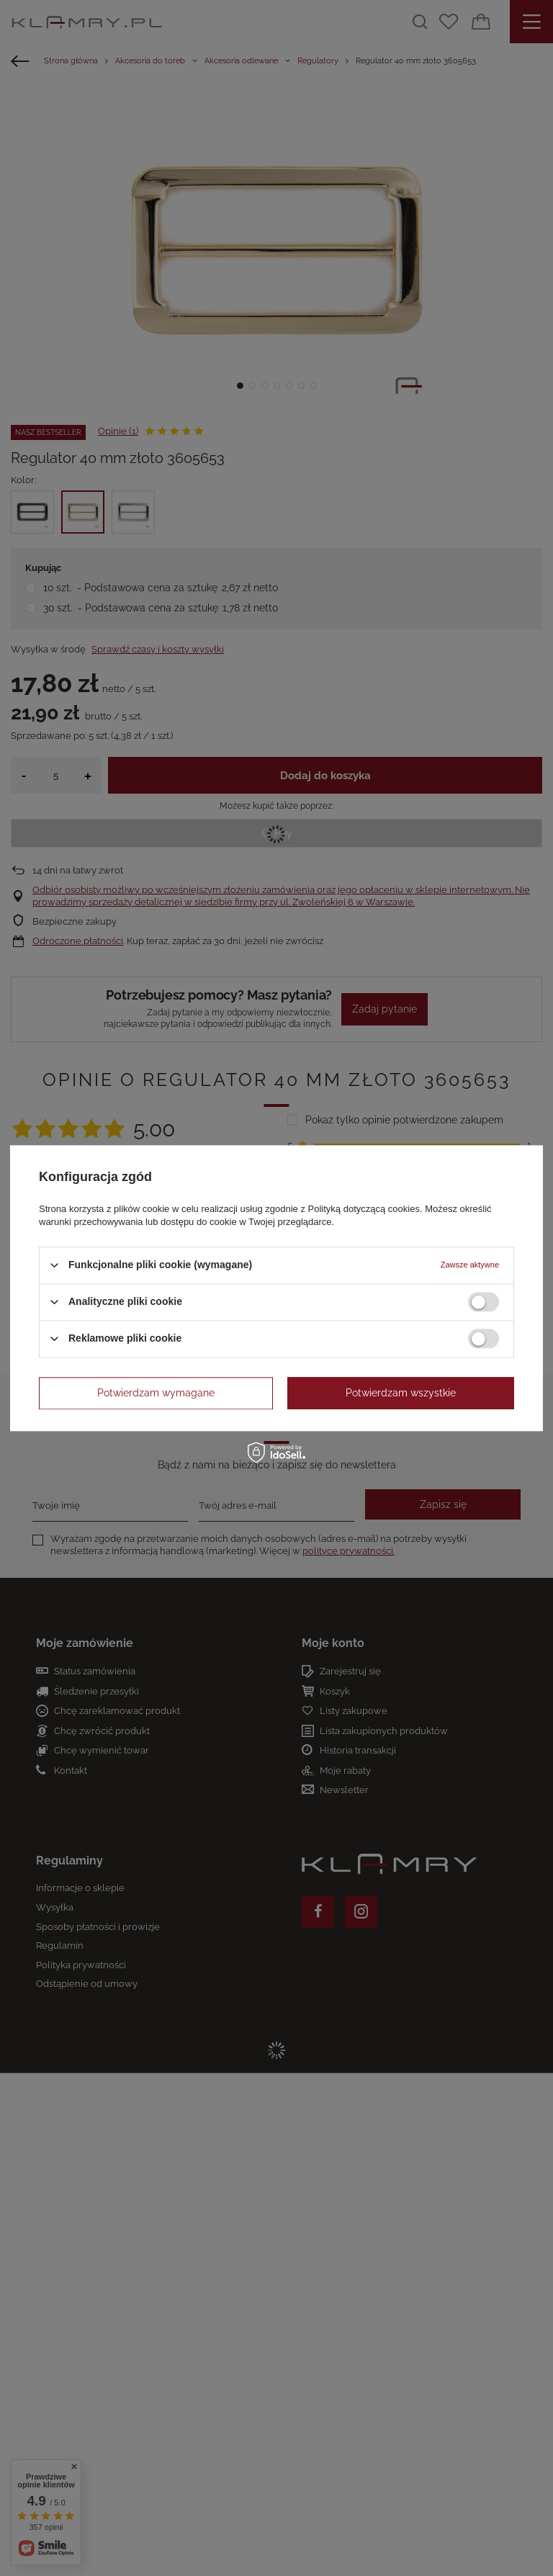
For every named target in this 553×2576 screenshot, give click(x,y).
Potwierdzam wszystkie (401, 1393)
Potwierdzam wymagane (156, 1393)
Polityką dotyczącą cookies (364, 1208)
